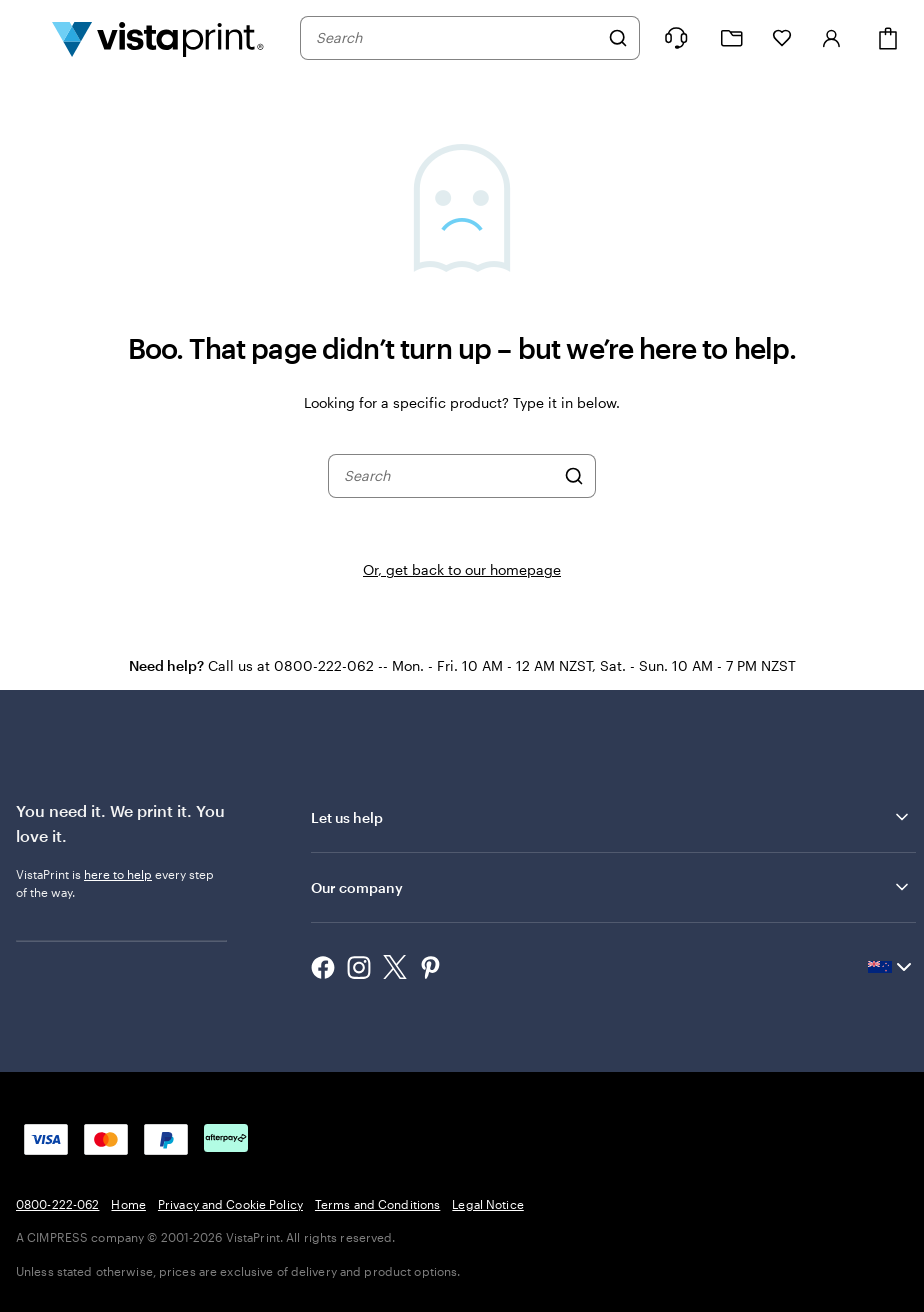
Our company (611, 887)
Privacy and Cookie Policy (230, 1204)
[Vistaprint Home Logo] (158, 38)
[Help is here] (676, 38)
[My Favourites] (782, 38)
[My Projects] (732, 38)
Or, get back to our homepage (462, 569)
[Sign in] (832, 38)
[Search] (618, 38)
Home (128, 1204)
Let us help (611, 817)
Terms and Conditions (377, 1204)
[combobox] (457, 38)
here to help (118, 874)
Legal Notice (487, 1204)
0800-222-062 (57, 1204)
